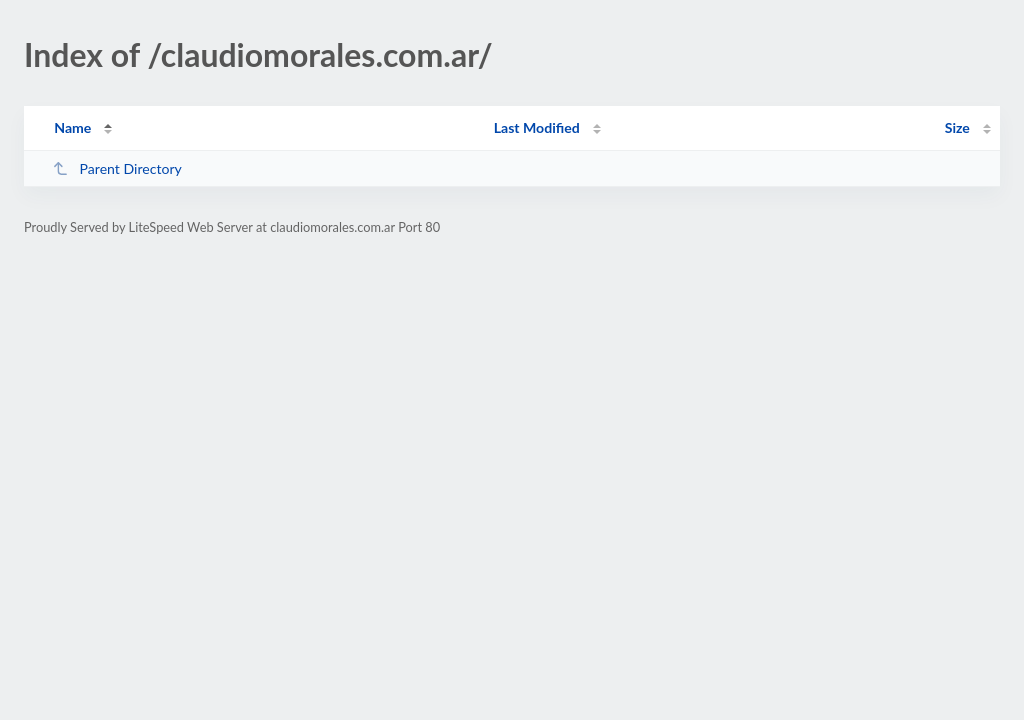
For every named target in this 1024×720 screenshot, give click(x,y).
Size (957, 127)
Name (72, 127)
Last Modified (537, 127)
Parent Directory (117, 168)
